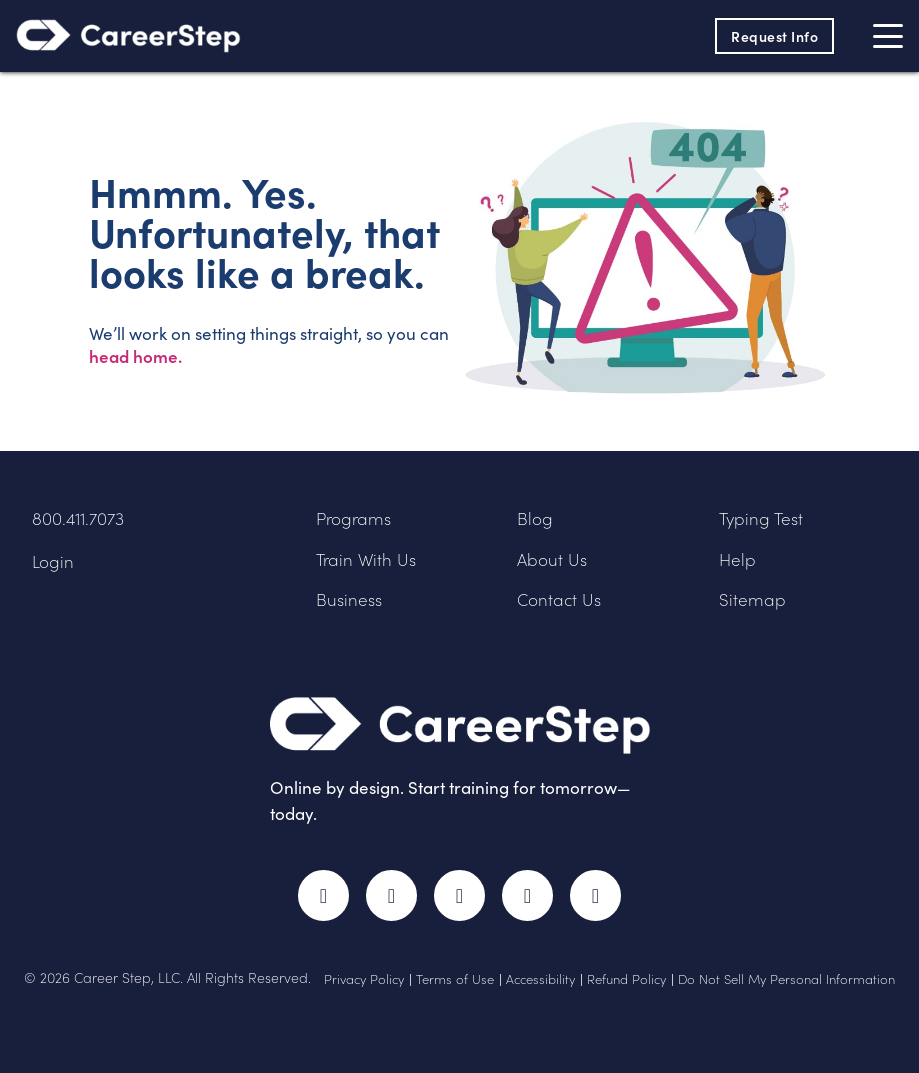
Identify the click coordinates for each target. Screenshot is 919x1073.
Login (53, 561)
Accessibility (540, 979)
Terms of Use (455, 979)
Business (349, 599)
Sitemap (752, 599)
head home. (135, 356)
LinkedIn (527, 895)
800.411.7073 (78, 518)
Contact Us (559, 599)
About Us (552, 559)
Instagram (459, 895)
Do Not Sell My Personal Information (786, 979)
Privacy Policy (364, 979)
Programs (353, 518)
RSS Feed (600, 904)
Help (737, 559)
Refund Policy (626, 979)
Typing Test (761, 518)
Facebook (323, 895)
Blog (535, 518)
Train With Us (366, 559)
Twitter (391, 895)
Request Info (774, 36)
